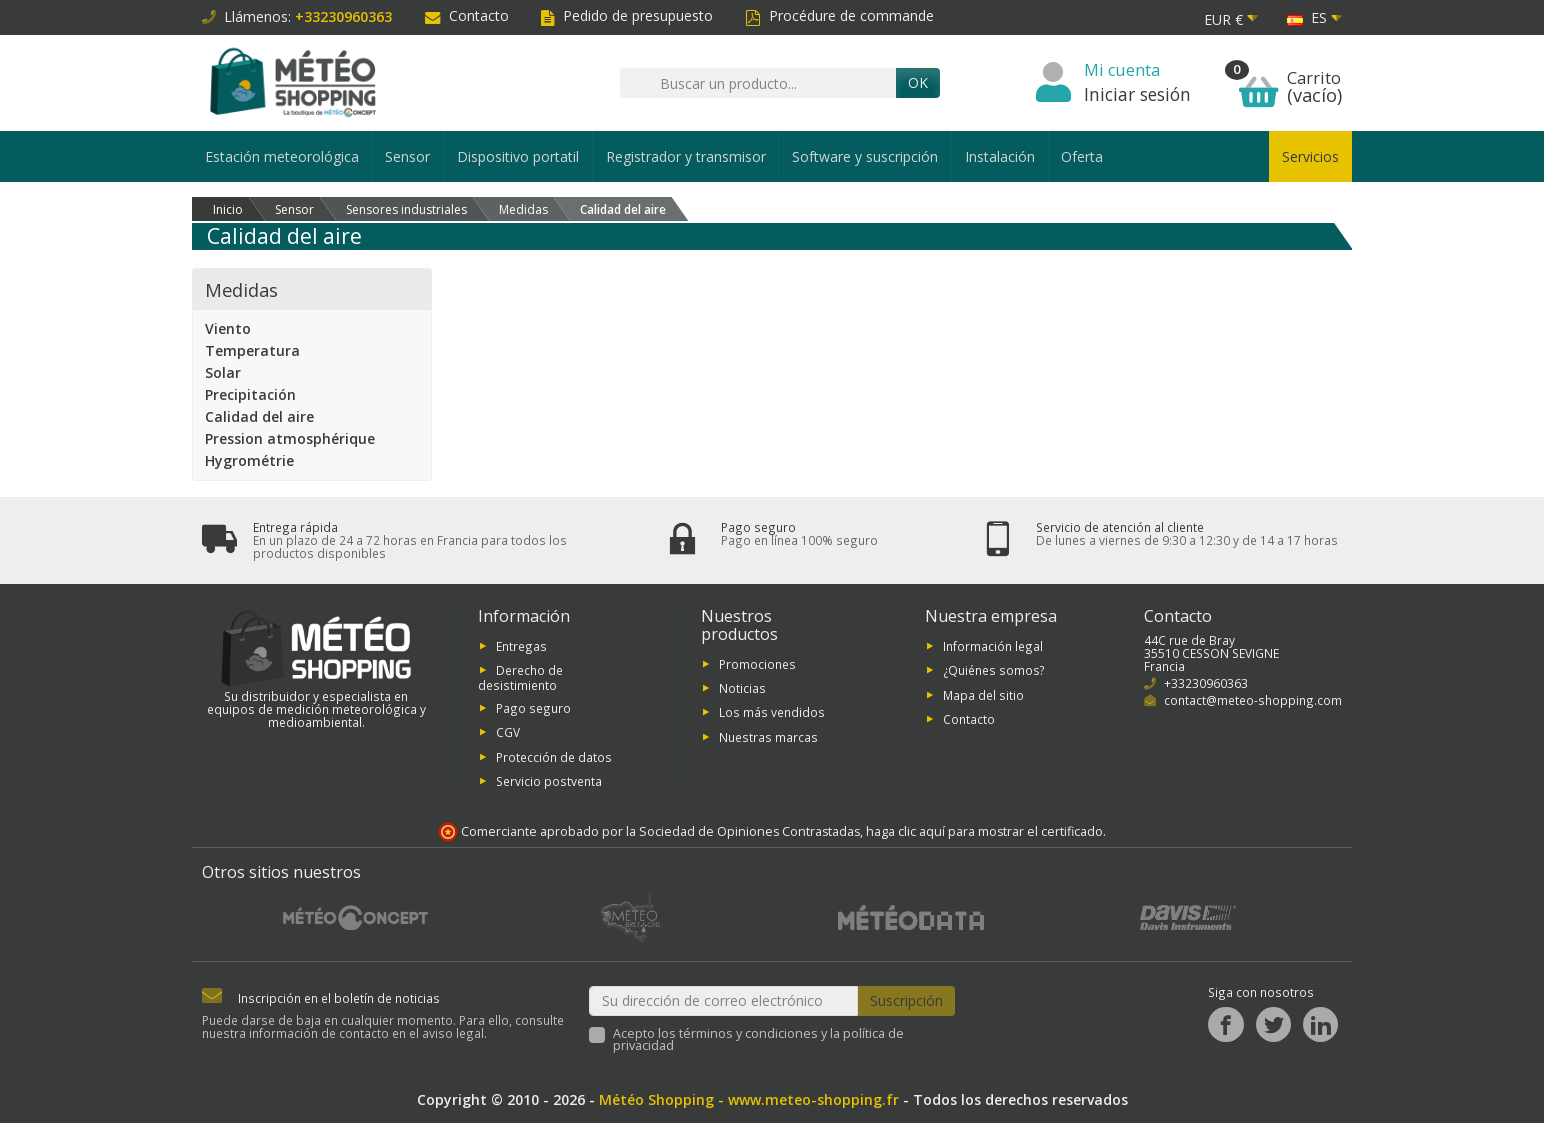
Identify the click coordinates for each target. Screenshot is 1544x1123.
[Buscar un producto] (758, 83)
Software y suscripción (865, 156)
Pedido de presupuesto (627, 15)
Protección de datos (554, 756)
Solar (223, 372)
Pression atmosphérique (290, 438)
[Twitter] (1273, 1024)
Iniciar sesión (1137, 94)
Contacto (467, 15)
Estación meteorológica (282, 156)
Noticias (742, 688)
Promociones (757, 663)
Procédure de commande (839, 15)
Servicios (1310, 156)
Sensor (407, 156)
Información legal (993, 646)
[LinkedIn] (1320, 1024)
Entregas (521, 646)
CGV (508, 732)
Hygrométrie (249, 460)
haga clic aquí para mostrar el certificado (984, 831)
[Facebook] (1225, 1024)
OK (918, 82)
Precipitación (250, 394)
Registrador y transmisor (686, 156)
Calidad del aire (259, 416)
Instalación (1000, 156)
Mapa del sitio (983, 694)
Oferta (1082, 156)
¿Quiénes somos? (994, 670)
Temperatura (252, 350)
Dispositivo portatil (518, 156)
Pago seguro (533, 708)
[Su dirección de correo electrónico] (724, 1001)
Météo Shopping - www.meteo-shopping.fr (749, 1099)
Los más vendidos (772, 712)
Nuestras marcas (768, 736)
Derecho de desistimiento (520, 677)
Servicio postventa (549, 781)
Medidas (241, 289)
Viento (228, 328)
